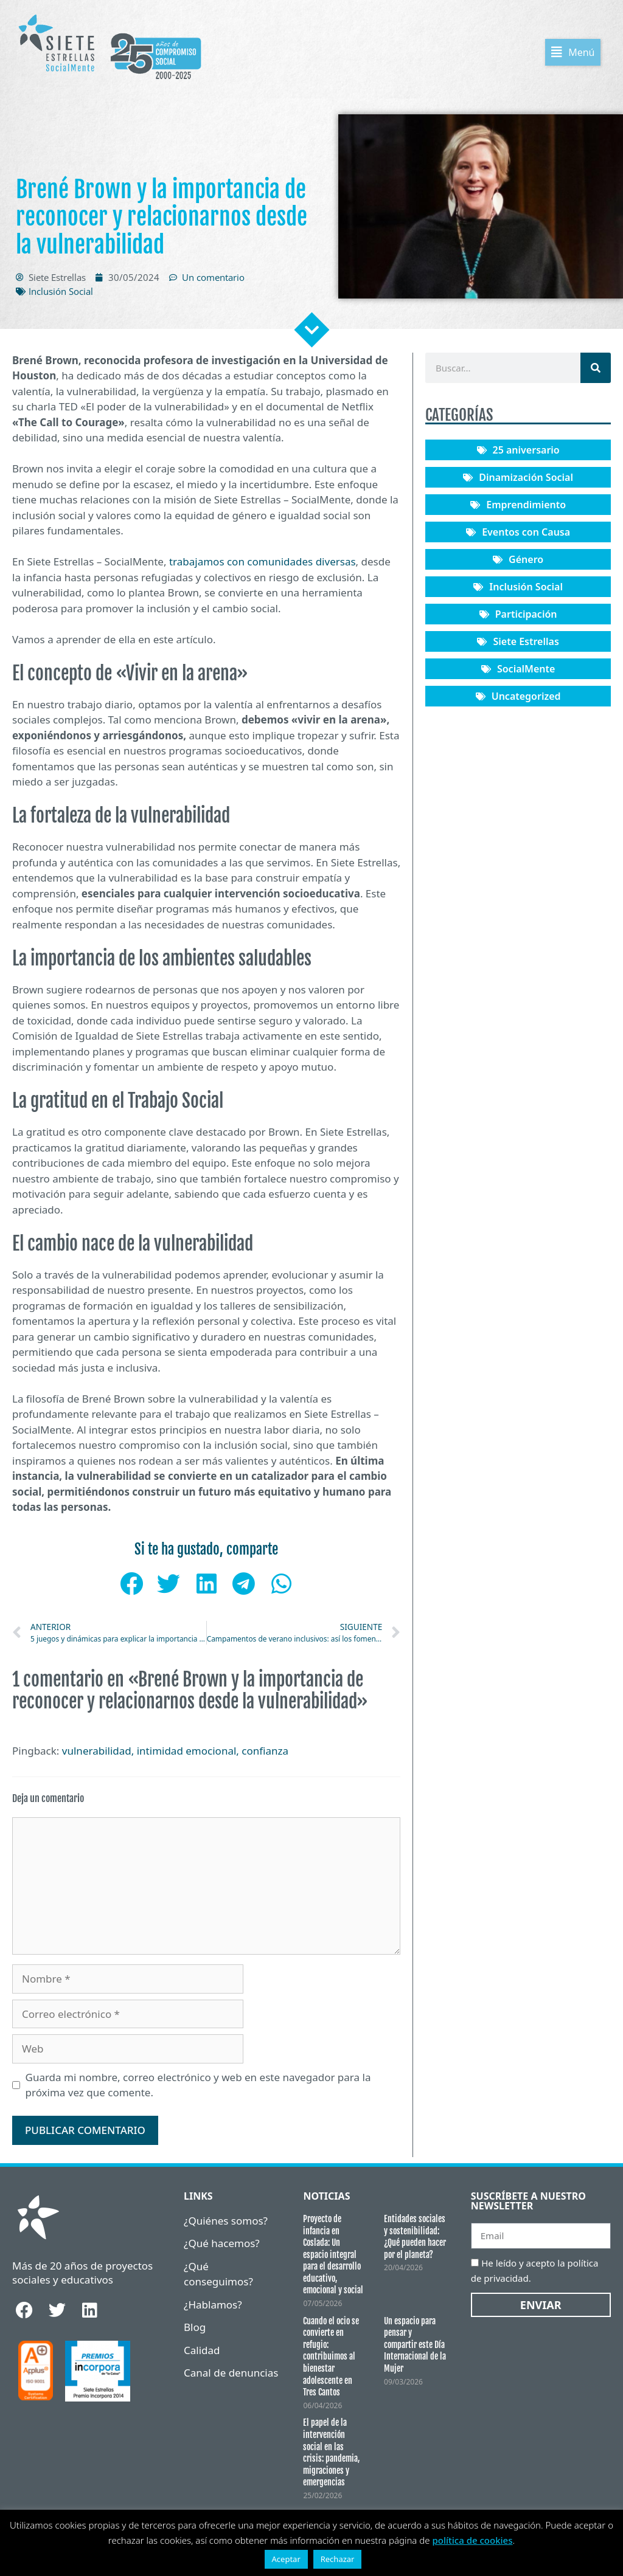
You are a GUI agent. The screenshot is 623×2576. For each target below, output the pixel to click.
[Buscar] (595, 370)
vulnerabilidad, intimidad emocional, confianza (175, 1753)
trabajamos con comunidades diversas (261, 564)
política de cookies (472, 2540)
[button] (582, 53)
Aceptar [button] (286, 2559)
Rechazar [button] (338, 2559)
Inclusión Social (61, 294)
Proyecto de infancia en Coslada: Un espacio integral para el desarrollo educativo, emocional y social (333, 2257)
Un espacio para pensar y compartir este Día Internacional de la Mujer (415, 2347)
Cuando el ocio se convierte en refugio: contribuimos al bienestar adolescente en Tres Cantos (331, 2359)
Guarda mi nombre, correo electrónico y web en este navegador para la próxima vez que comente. (198, 2087)
